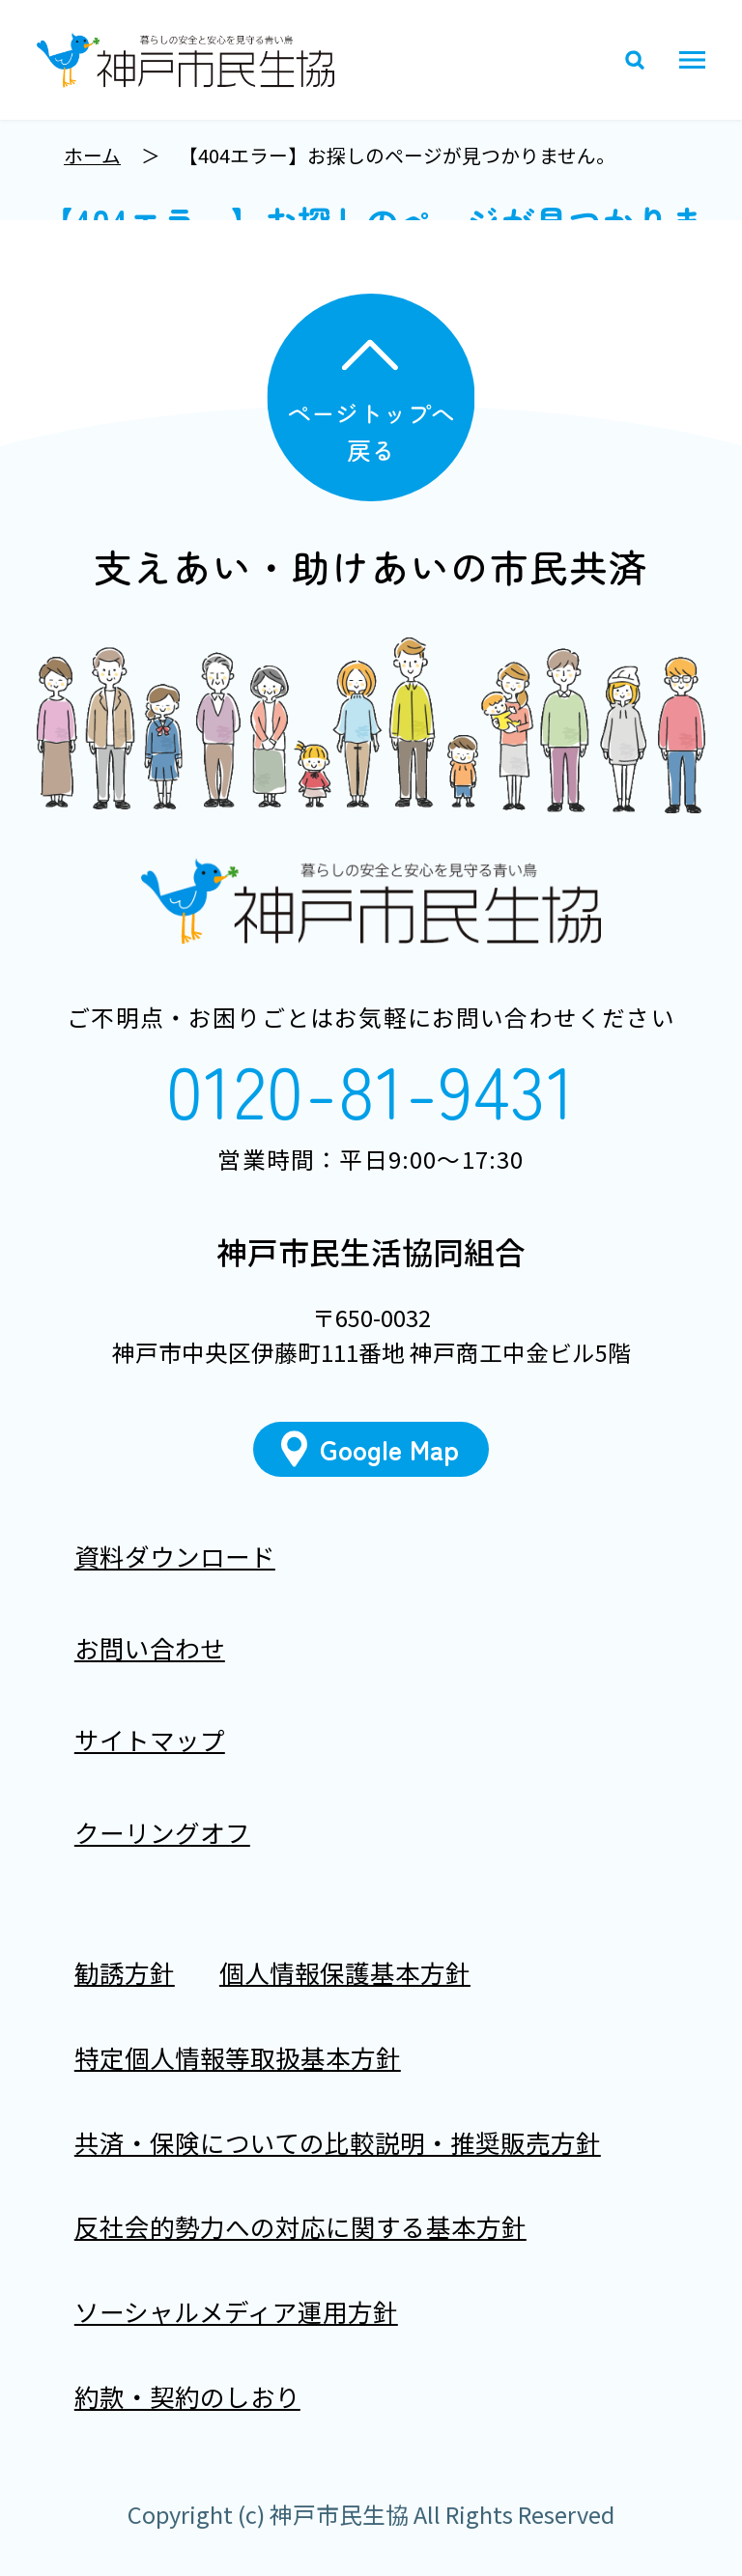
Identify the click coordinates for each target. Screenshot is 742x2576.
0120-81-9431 (371, 1088)
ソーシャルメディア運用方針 (236, 2311)
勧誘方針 (124, 1973)
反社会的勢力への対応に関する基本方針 (300, 2227)
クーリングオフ (162, 1832)
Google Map (390, 1449)
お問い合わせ (149, 1647)
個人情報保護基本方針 (345, 1973)
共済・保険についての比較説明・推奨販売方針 (337, 2142)
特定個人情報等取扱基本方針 (237, 2057)
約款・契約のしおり (187, 2396)
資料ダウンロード (174, 1555)
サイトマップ (149, 1740)
